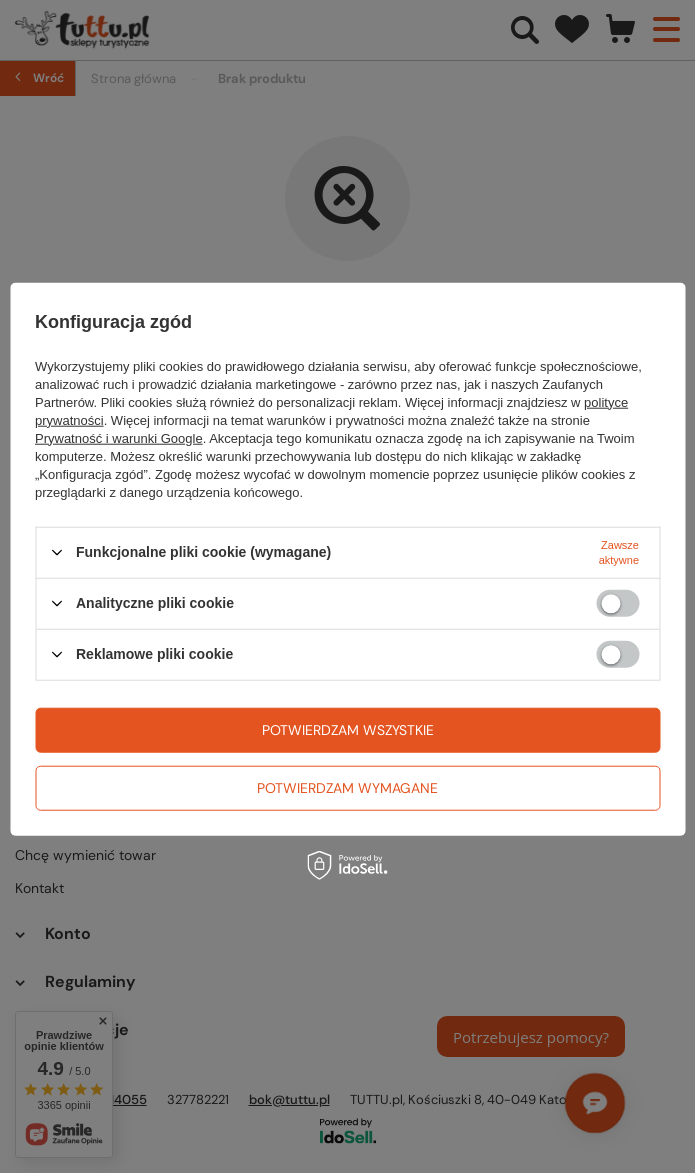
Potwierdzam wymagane (347, 788)
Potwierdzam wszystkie (348, 730)
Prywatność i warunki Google (119, 437)
